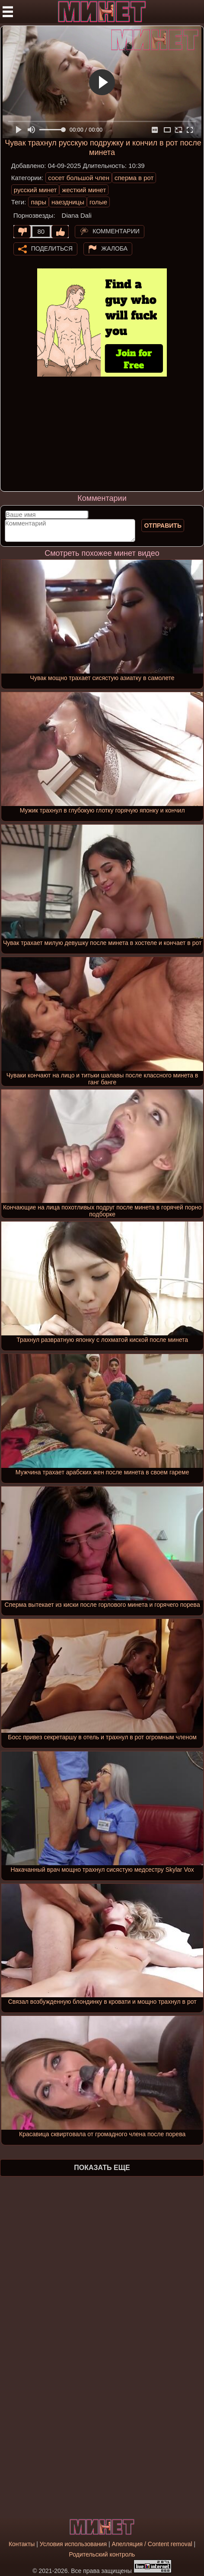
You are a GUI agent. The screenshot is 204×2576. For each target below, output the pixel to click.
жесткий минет (84, 189)
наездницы (67, 202)
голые (98, 202)
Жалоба (114, 248)
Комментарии (116, 231)
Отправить (163, 525)
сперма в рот (134, 177)
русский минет (35, 189)
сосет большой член (78, 177)
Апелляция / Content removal (152, 2544)
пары (38, 202)
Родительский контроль (102, 2554)
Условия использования (73, 2544)
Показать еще (102, 2167)
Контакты (22, 2544)
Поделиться (52, 248)
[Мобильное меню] (8, 12)
